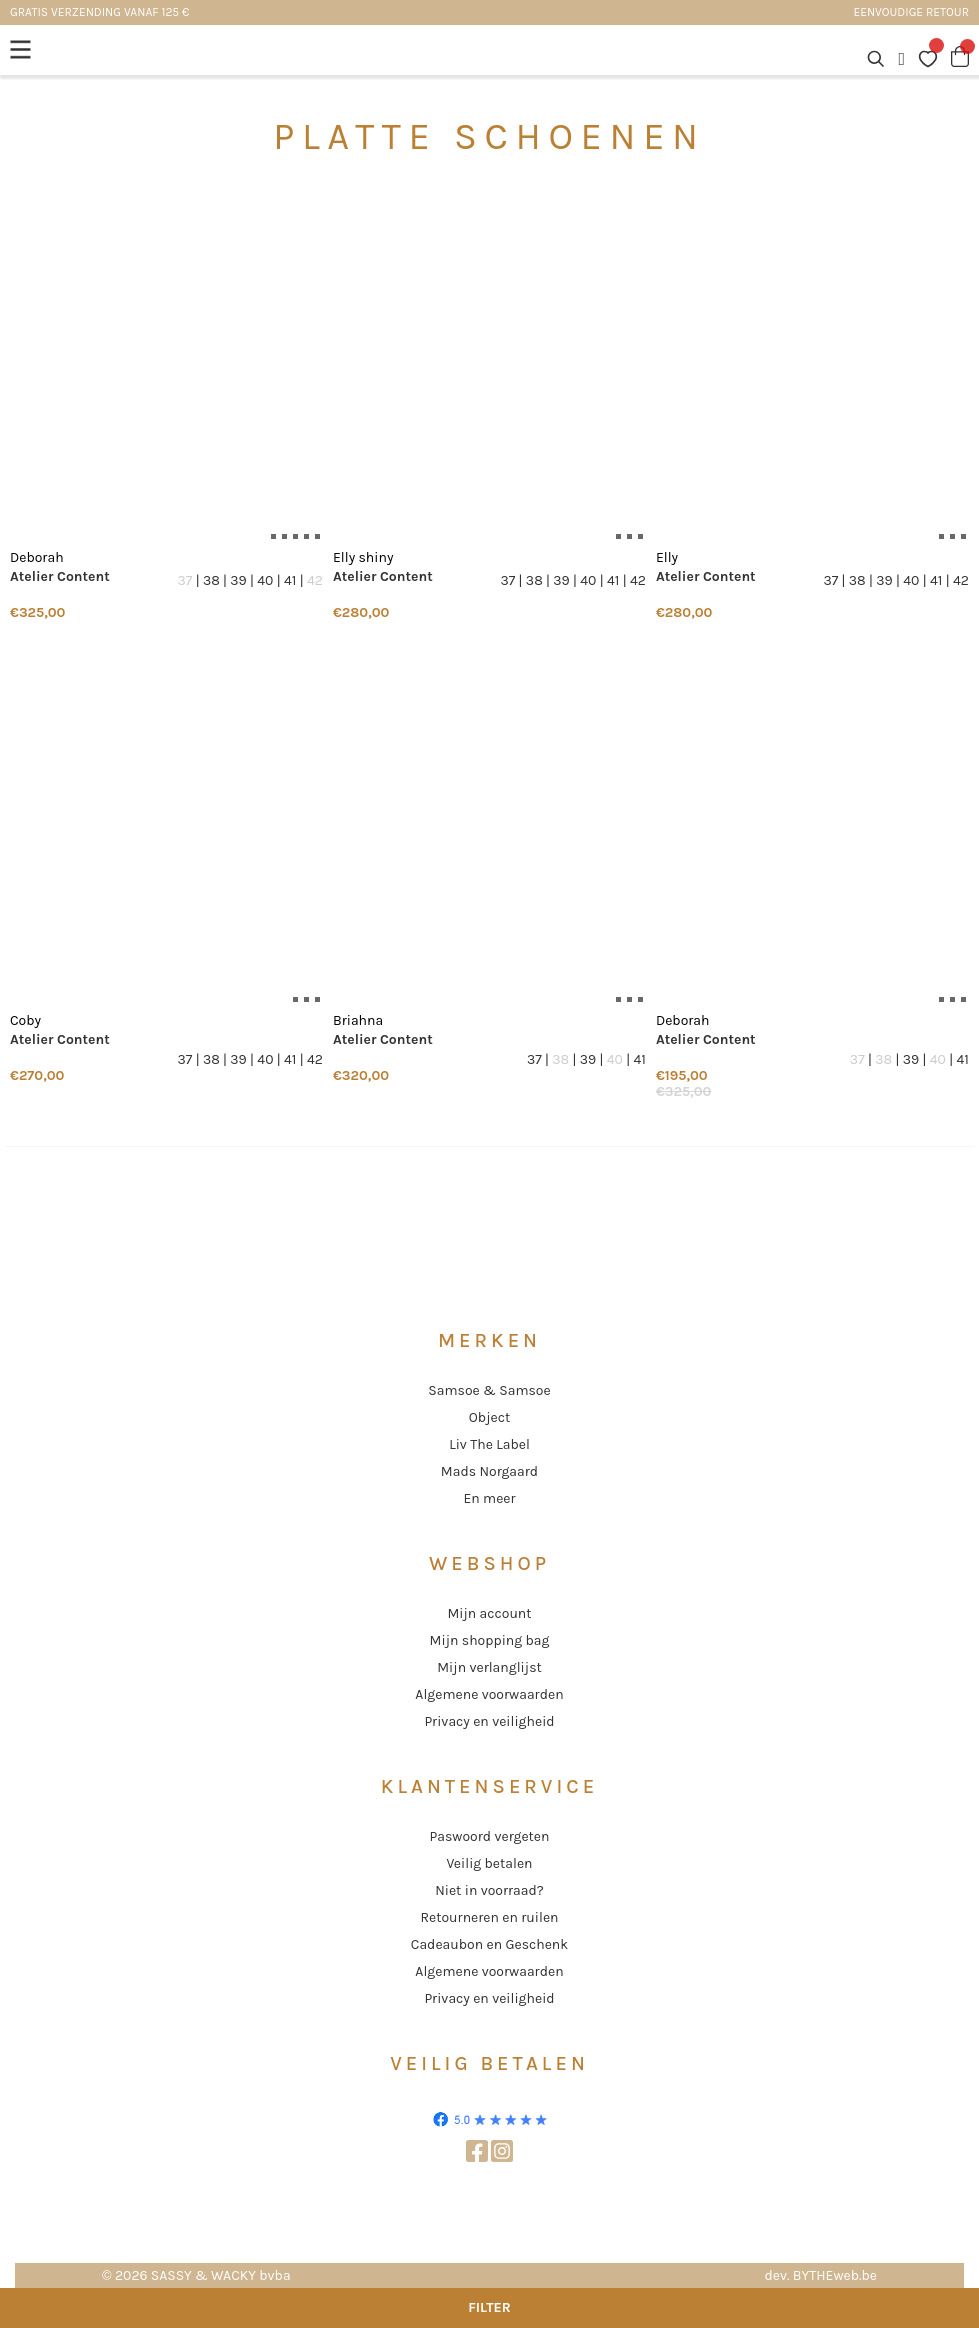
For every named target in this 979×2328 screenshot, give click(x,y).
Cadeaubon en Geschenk (489, 1944)
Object (489, 1417)
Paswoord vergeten (490, 1836)
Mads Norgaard (489, 1471)
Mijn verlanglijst (489, 1667)
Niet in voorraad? (489, 1890)
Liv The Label (489, 1444)
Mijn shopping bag (490, 1640)
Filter (489, 2307)
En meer (489, 1498)
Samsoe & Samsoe (489, 1390)
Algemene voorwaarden (489, 1694)
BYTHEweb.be (835, 2275)
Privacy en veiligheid (489, 1721)
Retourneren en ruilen (489, 1917)
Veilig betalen (489, 1863)
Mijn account (489, 1613)
